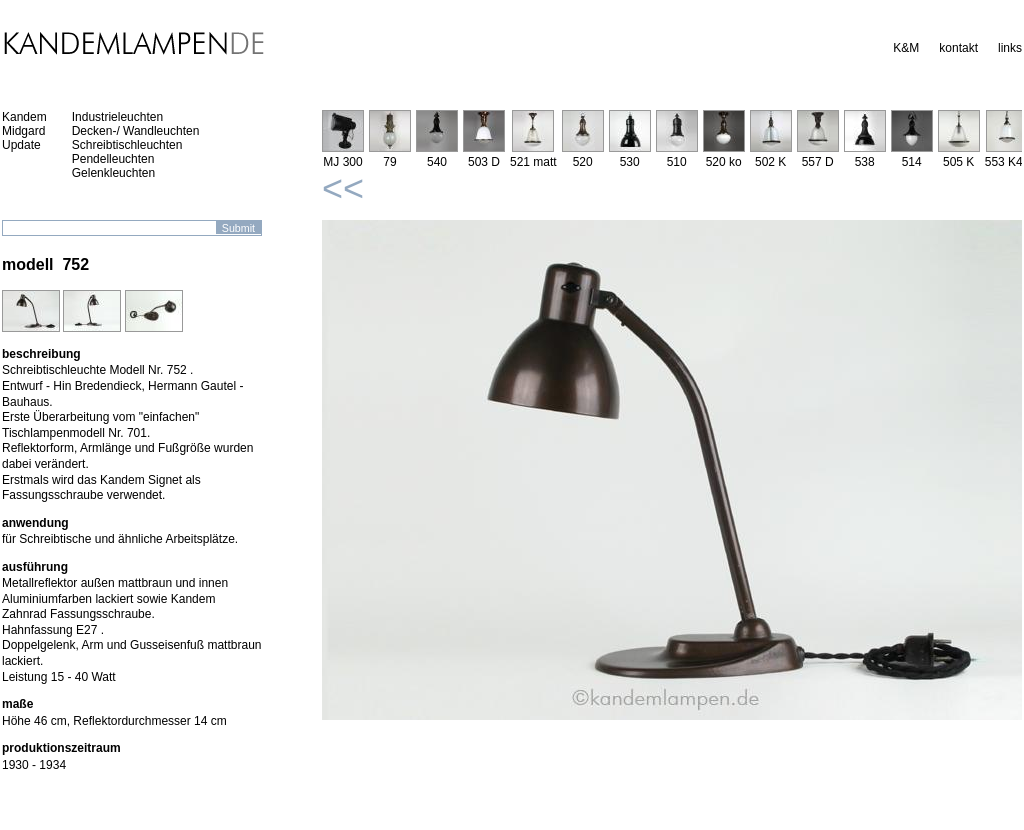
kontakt (958, 48)
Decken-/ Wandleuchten (136, 131)
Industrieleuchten (117, 117)
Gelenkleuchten (113, 173)
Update (21, 145)
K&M (906, 48)
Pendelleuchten (113, 159)
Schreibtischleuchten (127, 145)
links (1010, 48)
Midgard (23, 131)
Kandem (24, 117)
